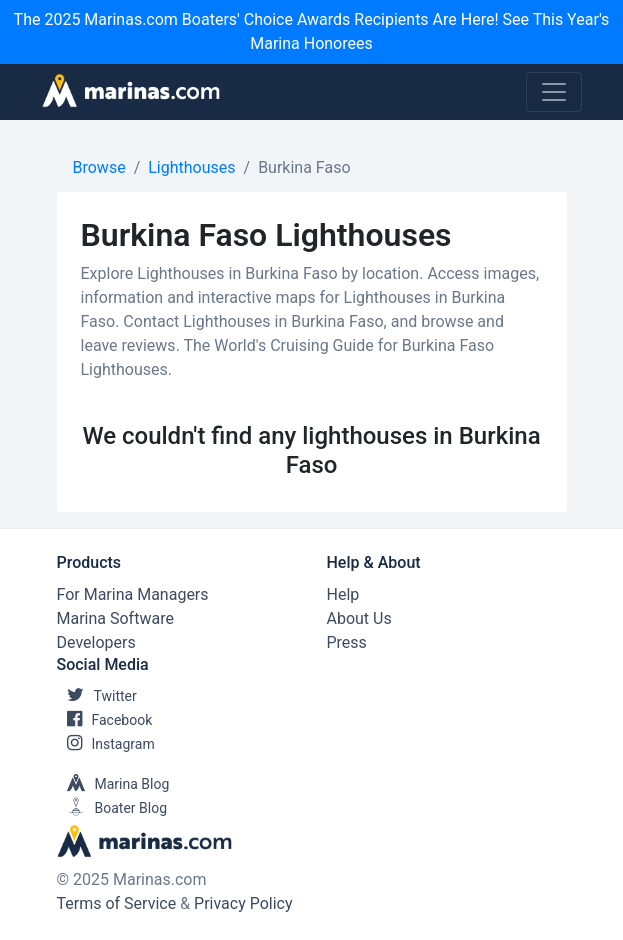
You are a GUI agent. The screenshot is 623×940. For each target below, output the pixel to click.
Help (343, 594)
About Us (359, 618)
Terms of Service (117, 903)
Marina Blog (113, 784)
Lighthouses (191, 167)
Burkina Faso (304, 167)
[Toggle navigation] (554, 92)
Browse (99, 167)
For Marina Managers (133, 594)
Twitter (97, 696)
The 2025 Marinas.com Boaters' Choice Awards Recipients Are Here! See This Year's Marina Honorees (312, 31)
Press (347, 642)
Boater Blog (112, 808)
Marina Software (115, 618)
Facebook (105, 720)
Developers (96, 642)
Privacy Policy (243, 903)
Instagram (106, 744)
